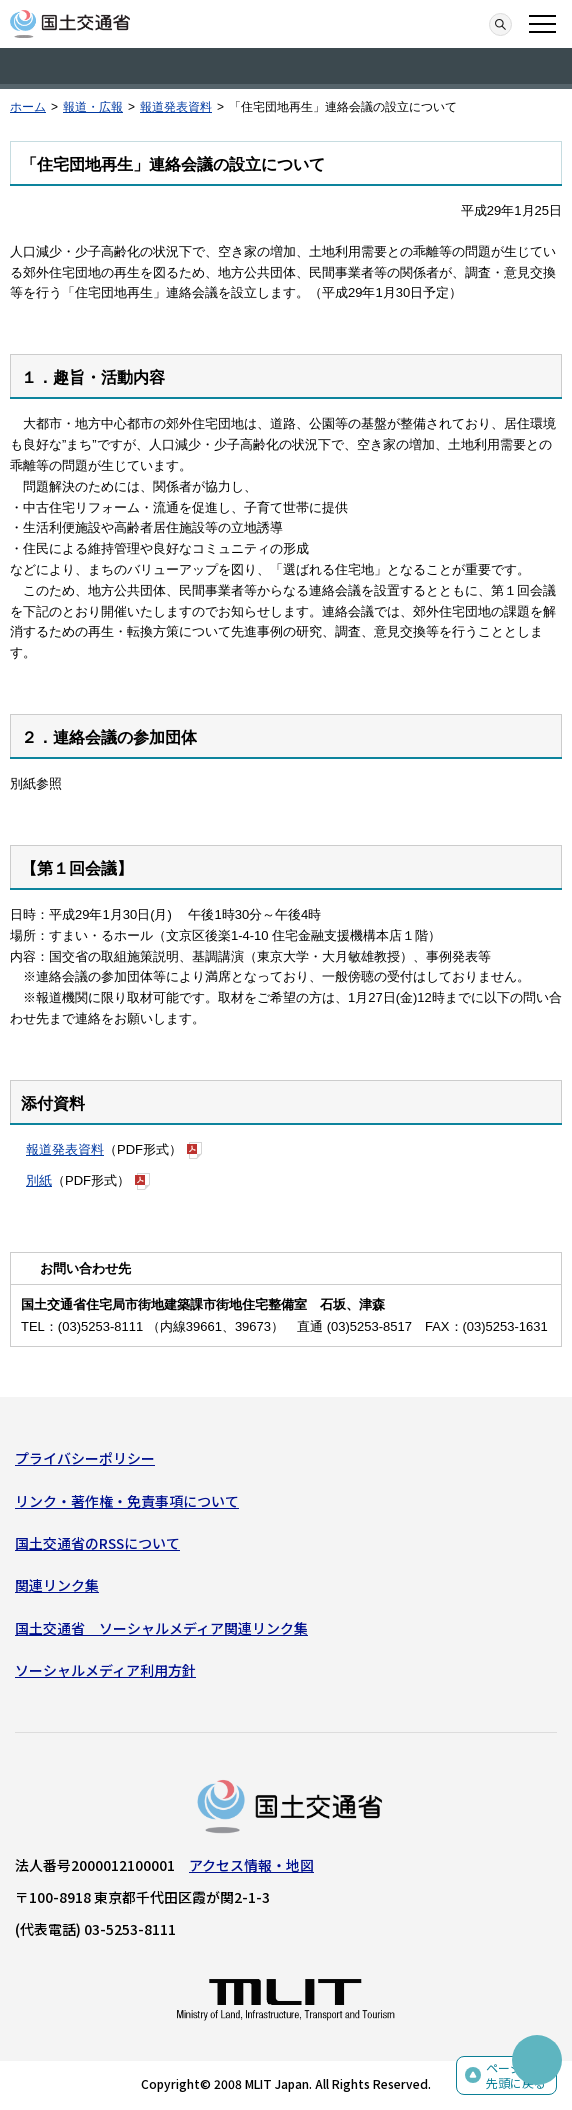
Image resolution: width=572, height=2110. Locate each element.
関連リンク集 (57, 1585)
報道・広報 (93, 107)
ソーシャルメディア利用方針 (105, 1670)
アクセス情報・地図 (251, 1865)
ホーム (28, 107)
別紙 (39, 1180)
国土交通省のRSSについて (97, 1543)
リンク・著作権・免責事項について (127, 1501)
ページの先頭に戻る (516, 2075)
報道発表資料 (176, 107)
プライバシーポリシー (85, 1458)
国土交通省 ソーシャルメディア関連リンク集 (161, 1628)
